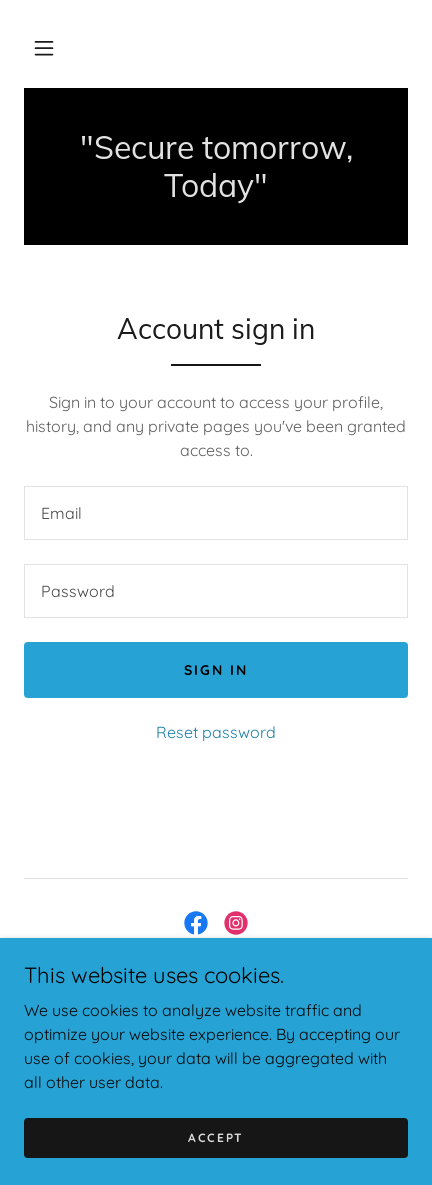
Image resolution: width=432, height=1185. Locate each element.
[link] (216, 166)
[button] (44, 48)
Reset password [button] (216, 732)
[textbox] (216, 513)
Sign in (216, 670)
